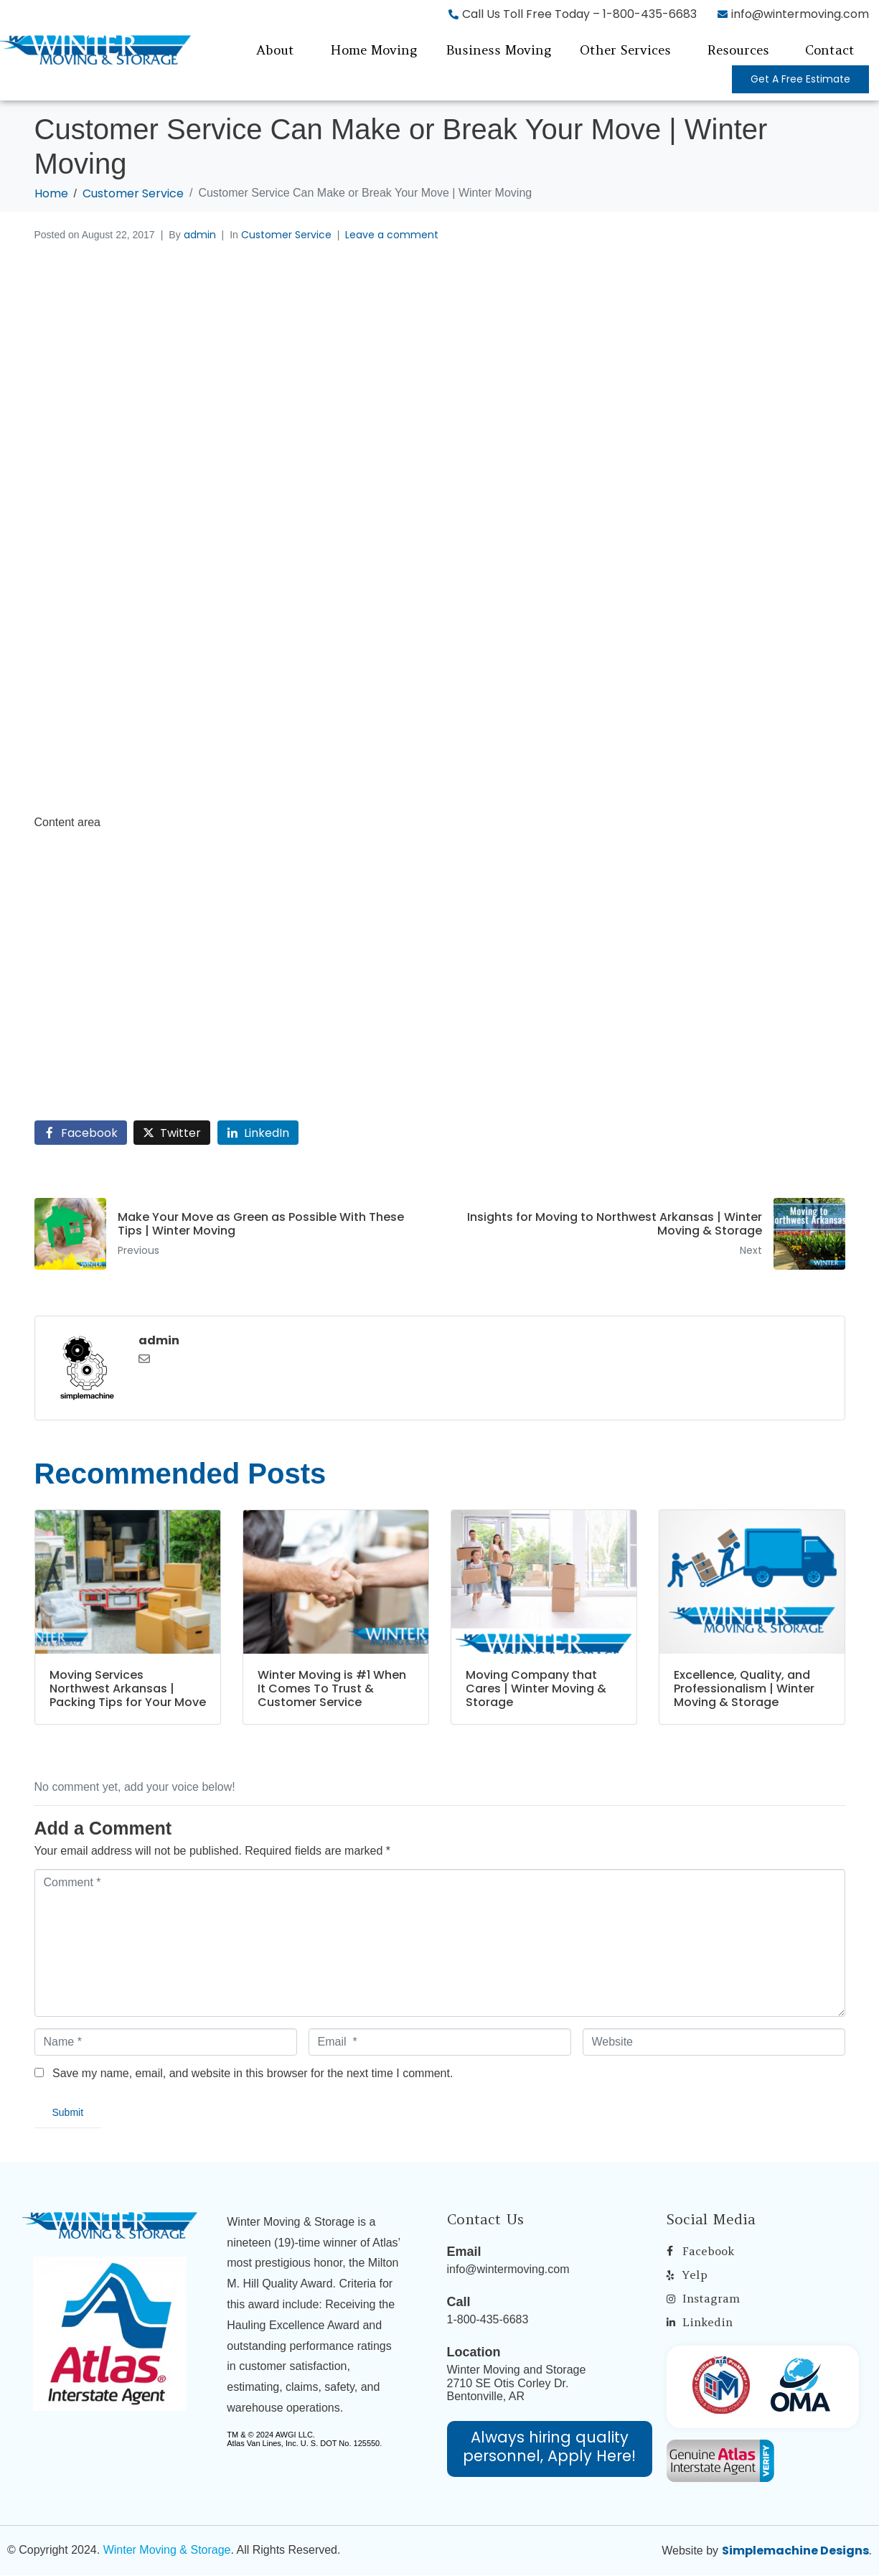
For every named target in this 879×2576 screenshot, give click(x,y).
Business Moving (498, 50)
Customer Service (286, 235)
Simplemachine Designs (795, 2550)
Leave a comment (391, 235)
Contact (830, 50)
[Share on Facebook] (80, 1132)
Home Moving (373, 50)
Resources (738, 50)
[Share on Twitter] (171, 1132)
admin (200, 235)
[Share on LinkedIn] (258, 1132)
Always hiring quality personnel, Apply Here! (549, 2446)
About (275, 50)
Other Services (625, 50)
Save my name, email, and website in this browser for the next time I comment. (252, 2073)
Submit (68, 2112)
